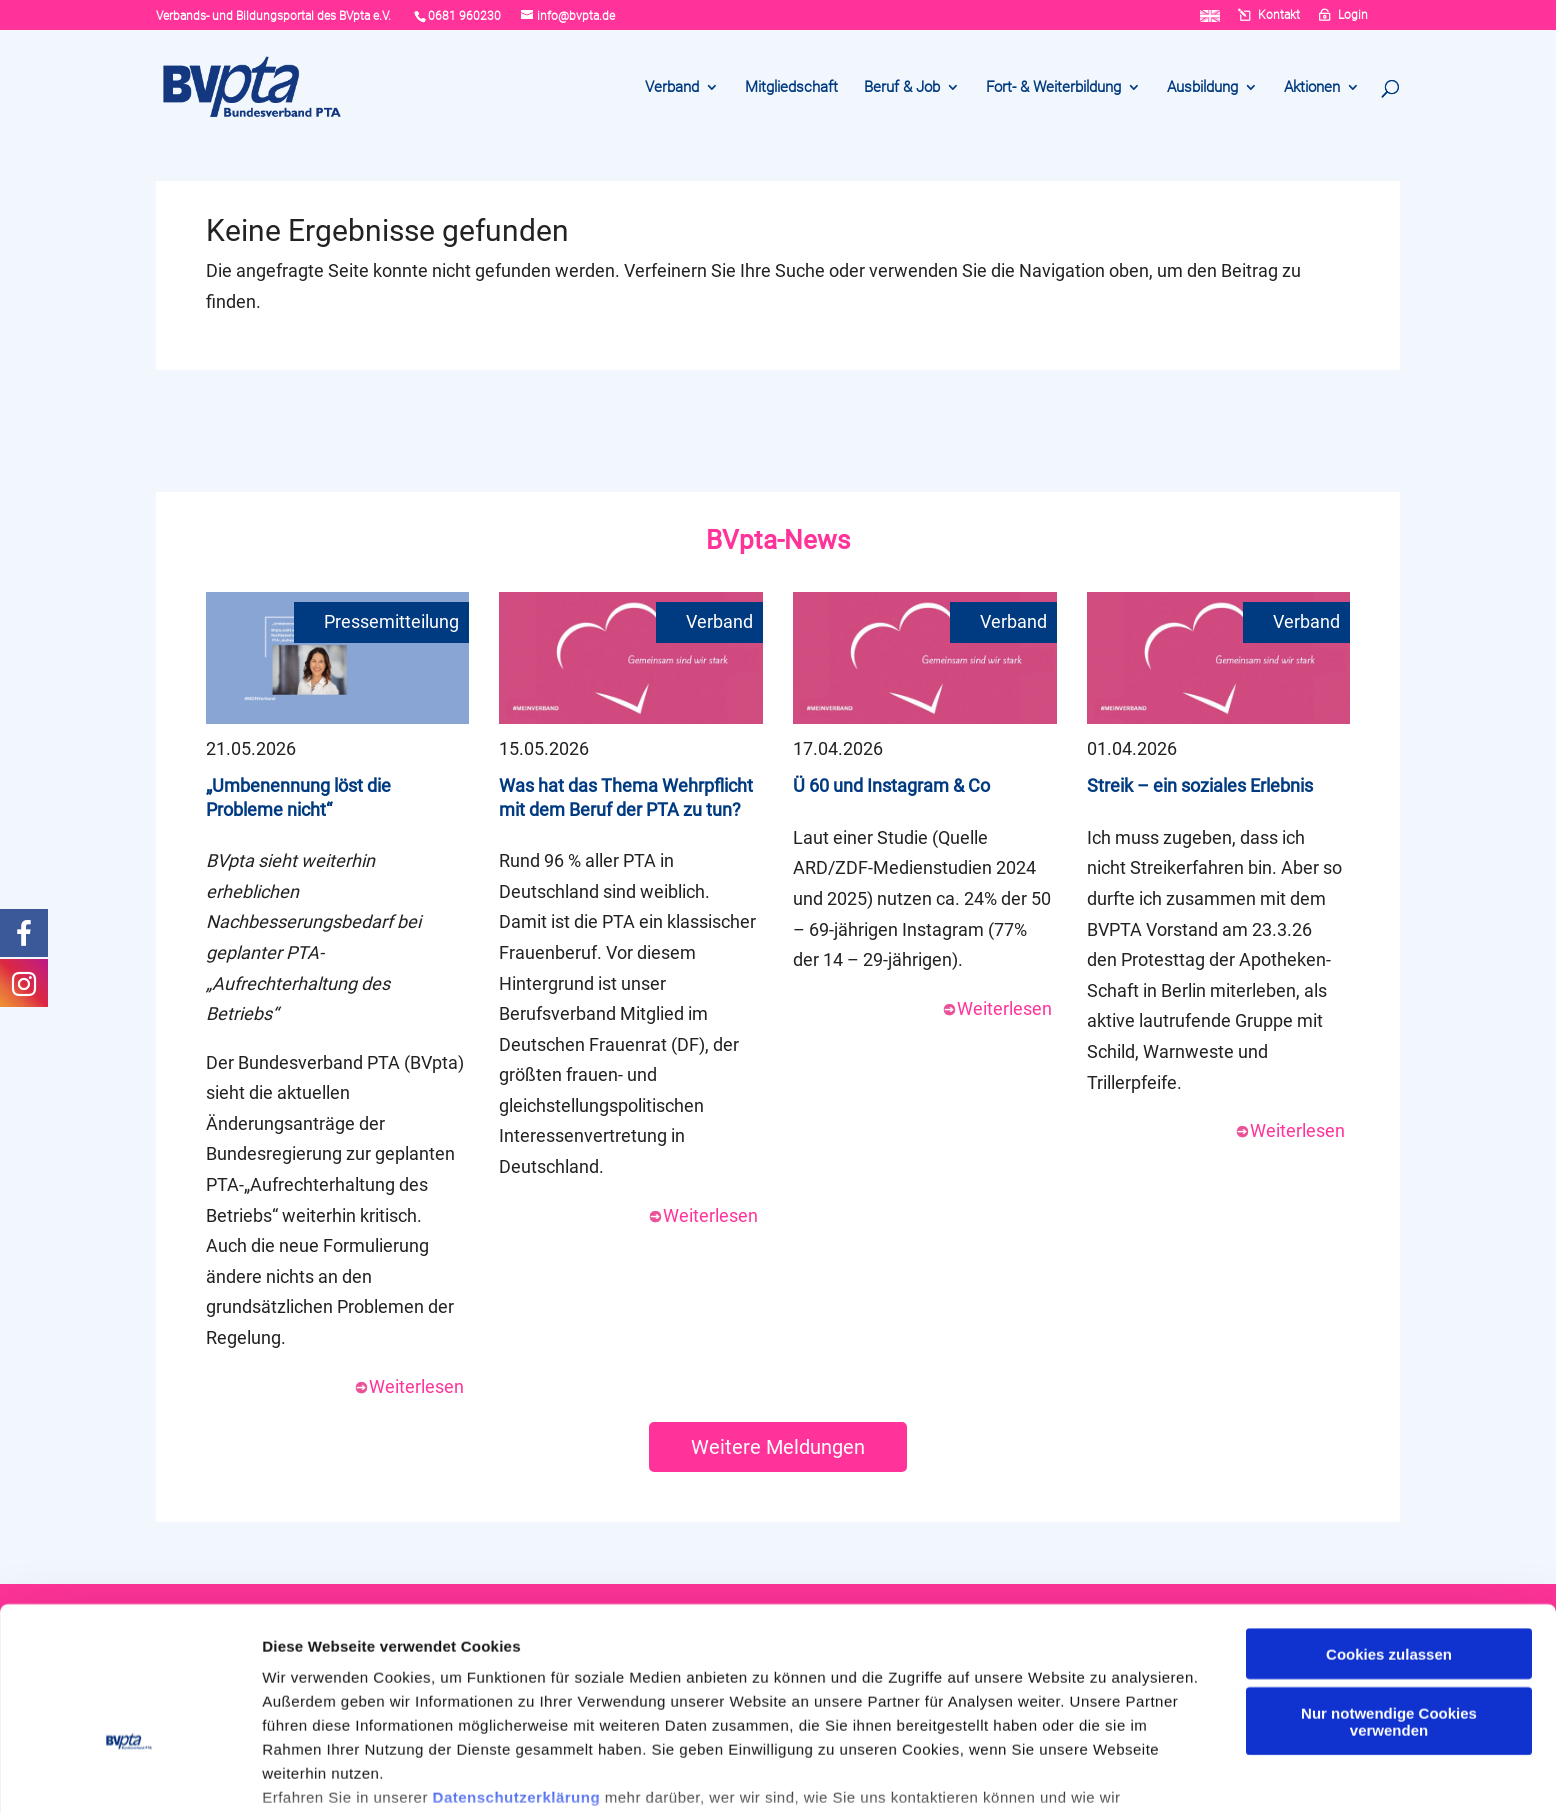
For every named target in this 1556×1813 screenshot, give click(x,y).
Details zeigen (312, 1773)
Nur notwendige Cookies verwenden (1389, 1597)
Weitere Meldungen (778, 1447)
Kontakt (1279, 15)
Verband (672, 88)
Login (1353, 15)
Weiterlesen (409, 1386)
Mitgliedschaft (791, 88)
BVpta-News (778, 540)
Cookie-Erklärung (659, 1720)
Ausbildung (1202, 88)
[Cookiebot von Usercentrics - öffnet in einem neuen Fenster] (129, 1774)
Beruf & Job (902, 88)
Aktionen (1312, 88)
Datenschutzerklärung (517, 1672)
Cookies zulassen (1389, 1529)
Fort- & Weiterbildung (1053, 88)
